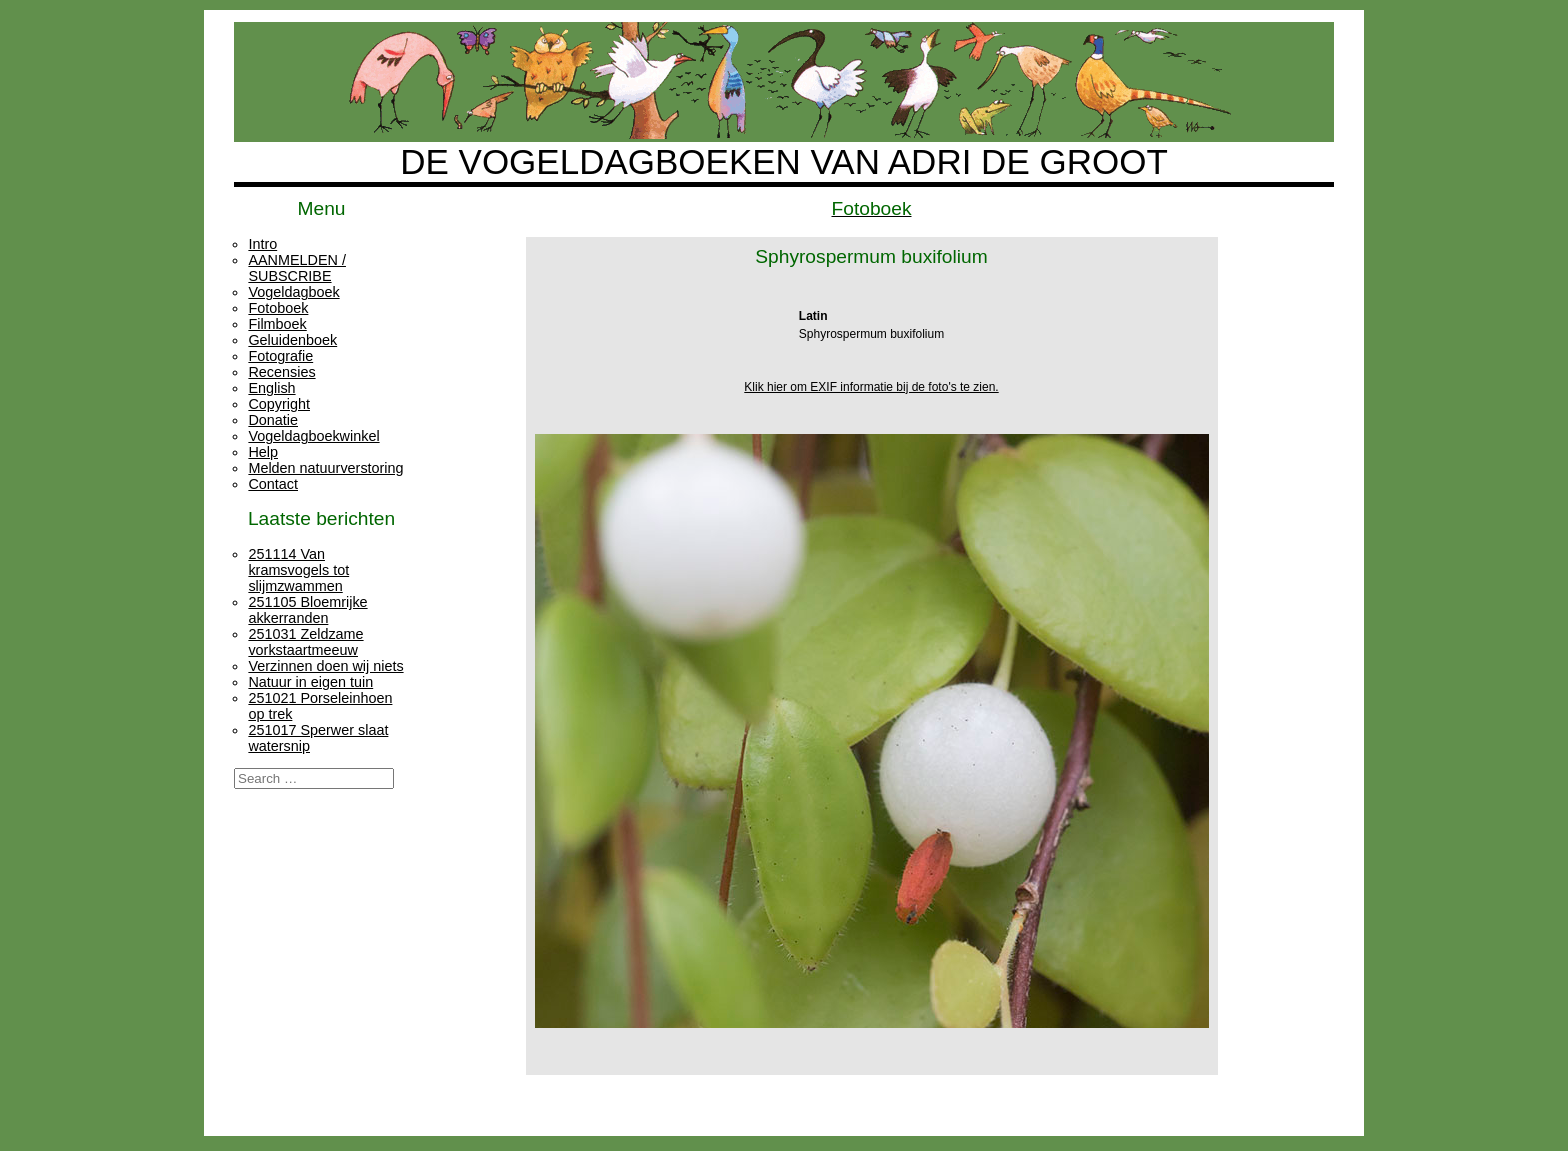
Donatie (273, 420)
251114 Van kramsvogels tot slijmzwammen (298, 570)
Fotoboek (278, 308)
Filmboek (277, 324)
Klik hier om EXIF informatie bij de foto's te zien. (871, 387)
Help (263, 452)
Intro (262, 244)
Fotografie (280, 356)
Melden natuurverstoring (325, 468)
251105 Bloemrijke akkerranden (307, 610)
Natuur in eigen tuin (310, 682)
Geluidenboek (292, 340)
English (271, 388)
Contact (273, 484)
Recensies (281, 372)
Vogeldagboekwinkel (313, 436)
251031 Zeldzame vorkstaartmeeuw (305, 642)
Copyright (279, 404)
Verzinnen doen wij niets (325, 666)
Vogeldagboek (293, 292)
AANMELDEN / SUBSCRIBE (297, 268)
